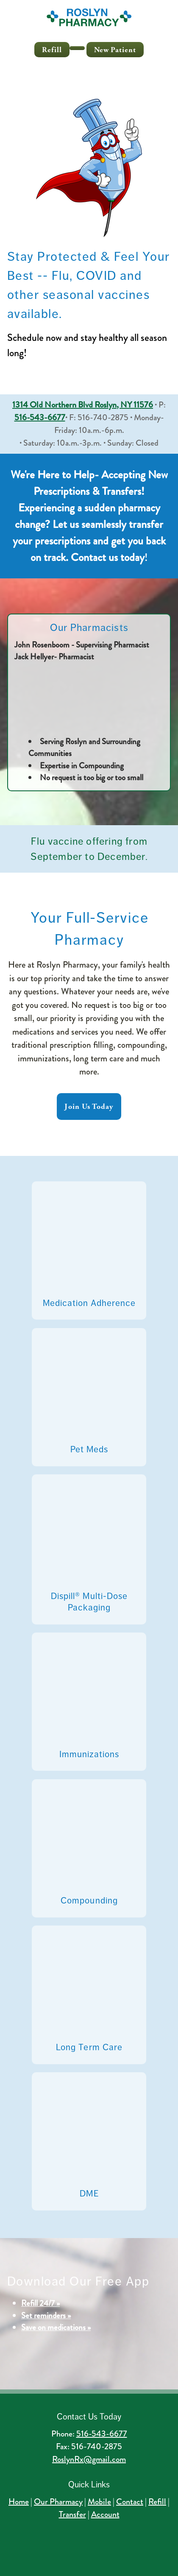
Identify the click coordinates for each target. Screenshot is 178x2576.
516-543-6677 (101, 2434)
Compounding (89, 1900)
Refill (51, 49)
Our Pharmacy (58, 2501)
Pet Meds (89, 1449)
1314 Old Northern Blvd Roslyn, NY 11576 (82, 405)
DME (89, 2193)
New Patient (115, 49)
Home (18, 2501)
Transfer (72, 2514)
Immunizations (89, 1754)
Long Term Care (89, 2047)
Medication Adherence (89, 1303)
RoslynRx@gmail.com (89, 2459)
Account (105, 2514)
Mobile (99, 2501)
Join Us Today (88, 1106)
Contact (129, 2501)
